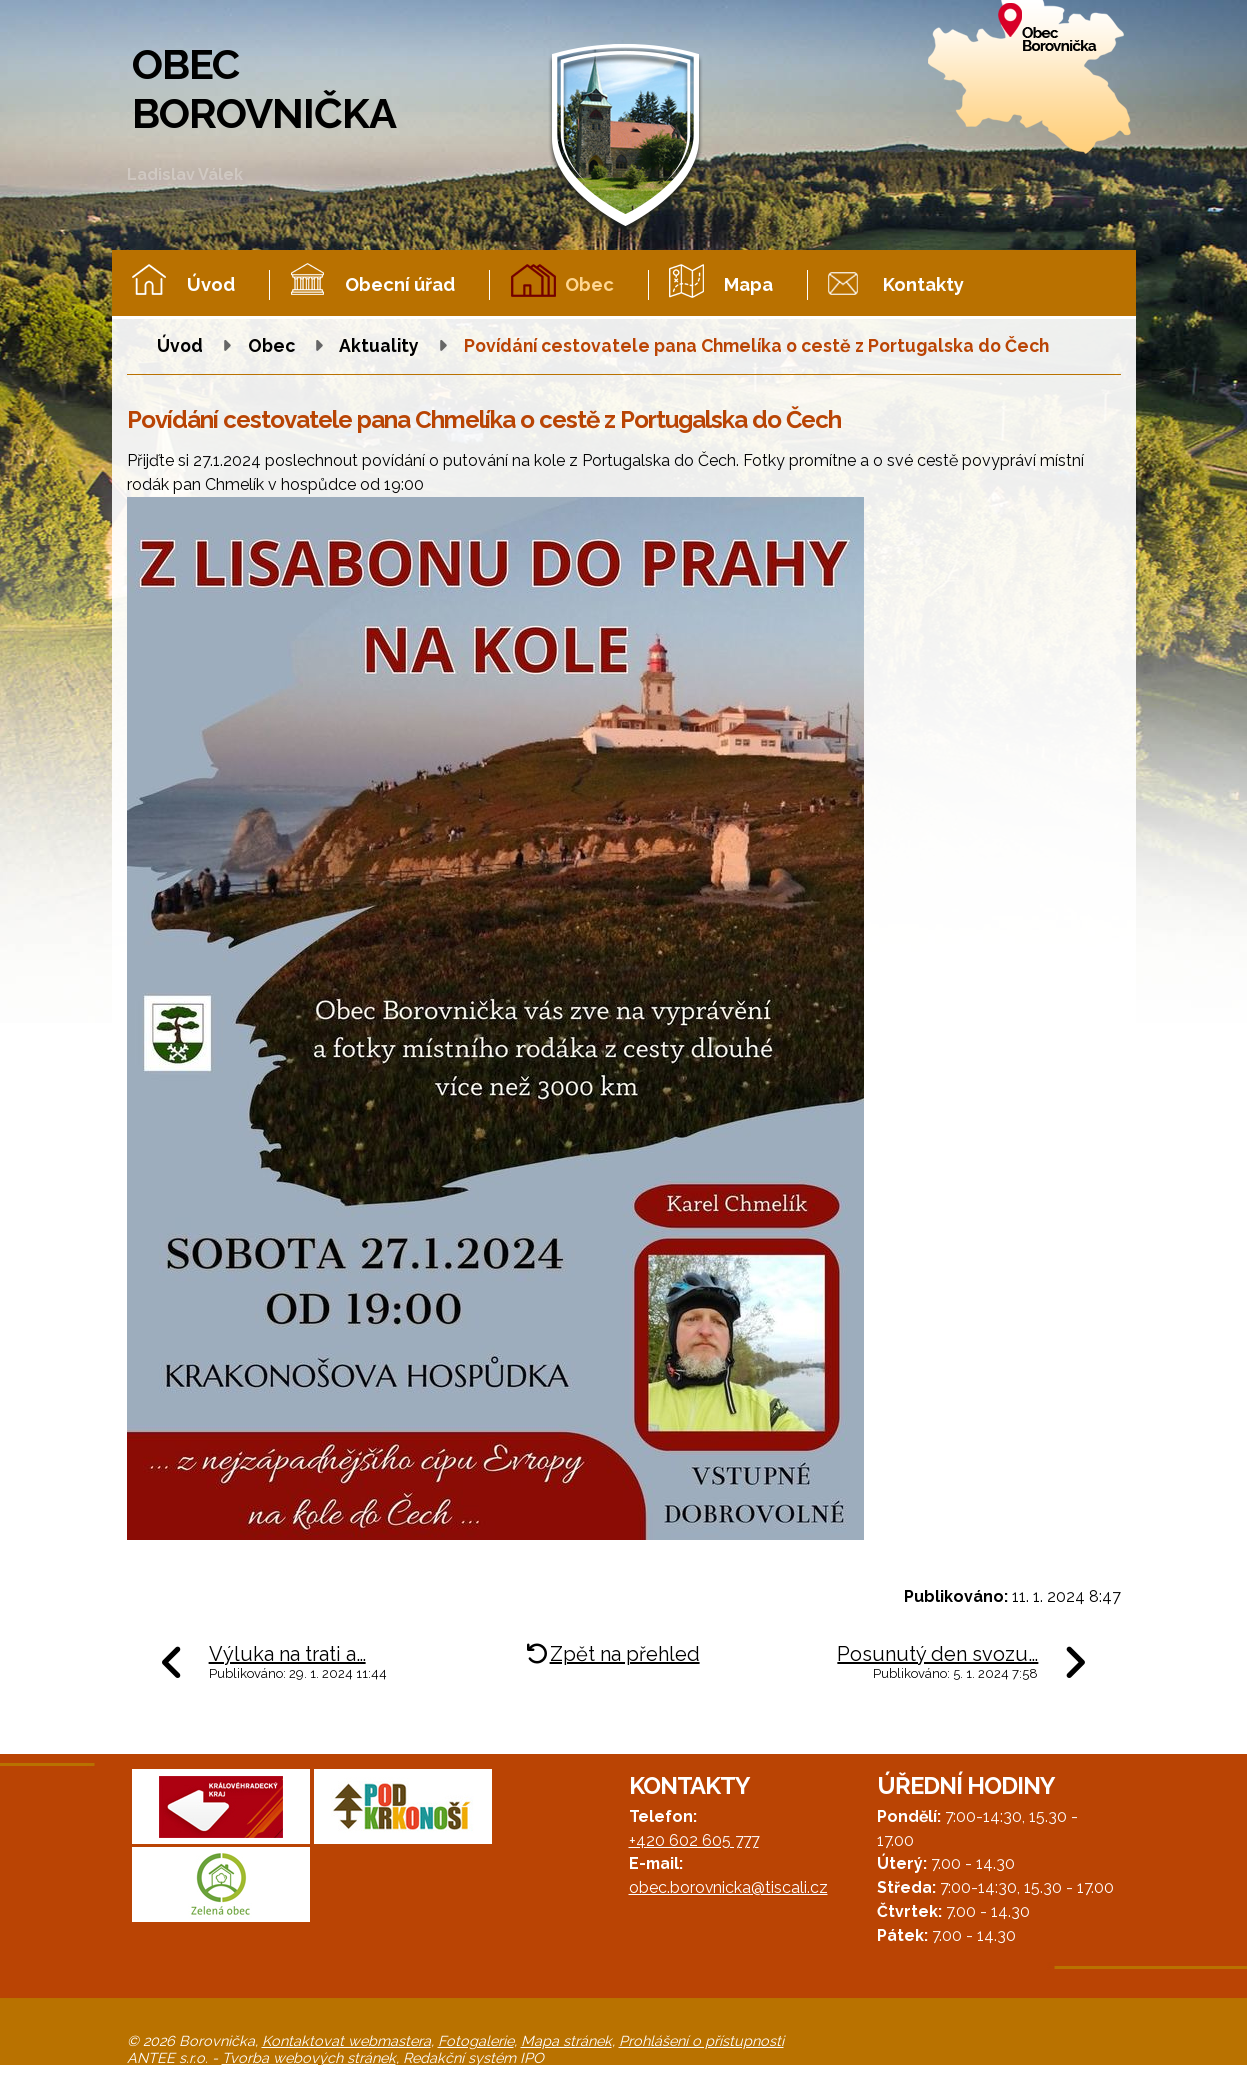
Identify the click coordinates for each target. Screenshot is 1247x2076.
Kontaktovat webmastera (346, 2040)
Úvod (211, 284)
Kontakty (923, 284)
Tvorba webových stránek (309, 2057)
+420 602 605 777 (694, 1840)
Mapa (748, 284)
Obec (589, 284)
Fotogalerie (476, 2040)
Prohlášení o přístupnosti (701, 2040)
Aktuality (379, 345)
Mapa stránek (566, 2040)
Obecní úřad (400, 284)
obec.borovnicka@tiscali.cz (728, 1887)
